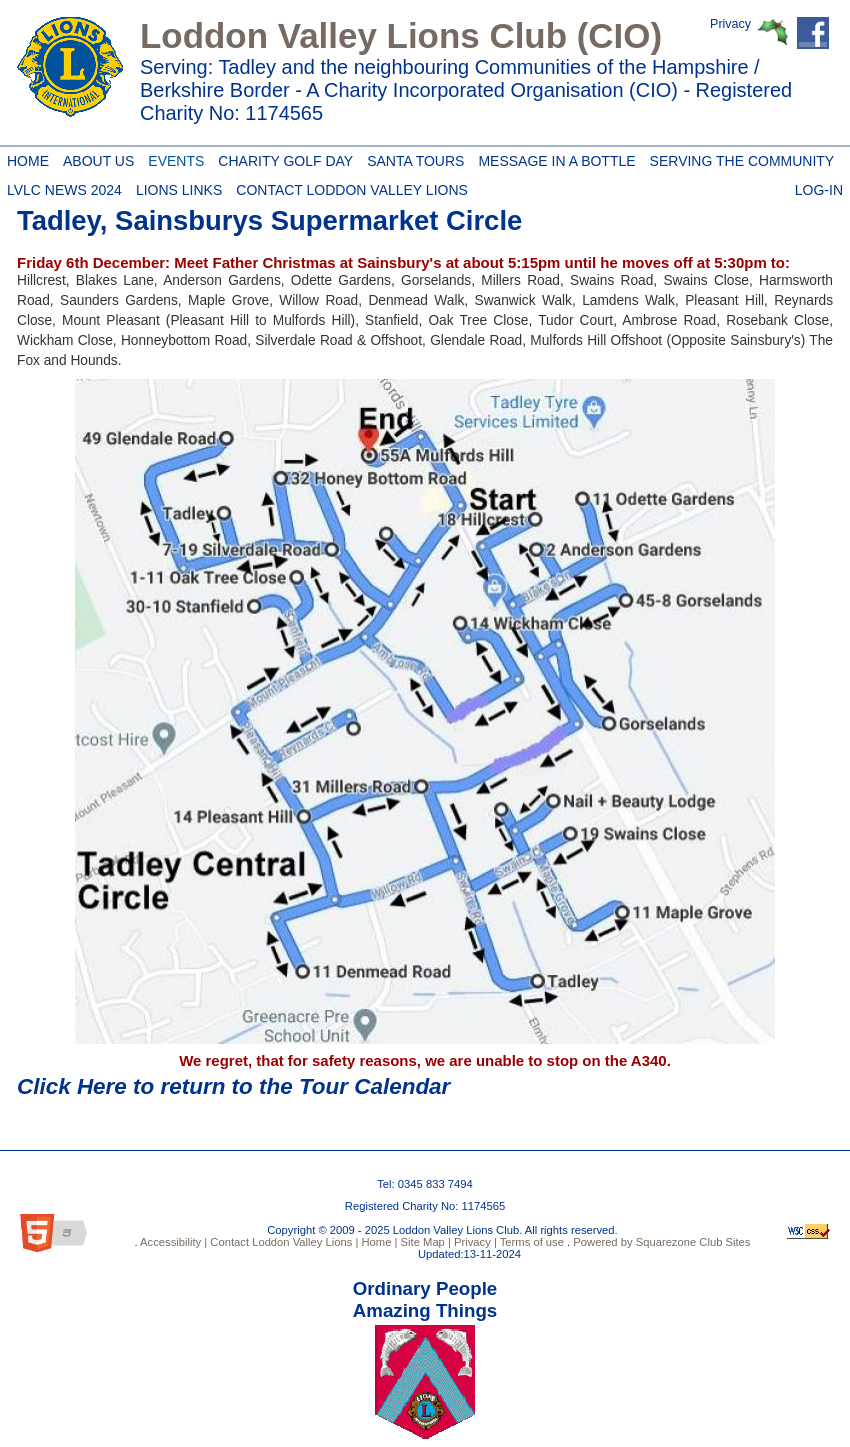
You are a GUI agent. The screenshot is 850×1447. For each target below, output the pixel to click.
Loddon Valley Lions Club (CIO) (401, 35)
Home (25, 158)
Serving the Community (739, 158)
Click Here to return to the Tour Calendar (233, 1086)
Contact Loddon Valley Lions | (282, 1242)
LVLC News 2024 (64, 187)
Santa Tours (412, 158)
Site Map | (423, 1242)
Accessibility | (173, 1242)
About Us (95, 158)
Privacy (730, 24)
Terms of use (530, 1242)
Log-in (819, 187)
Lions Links (179, 187)
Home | (377, 1242)
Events (172, 158)
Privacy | (474, 1242)
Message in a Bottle (553, 158)
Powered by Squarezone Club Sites (661, 1242)
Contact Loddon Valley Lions (348, 187)
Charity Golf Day (282, 158)
